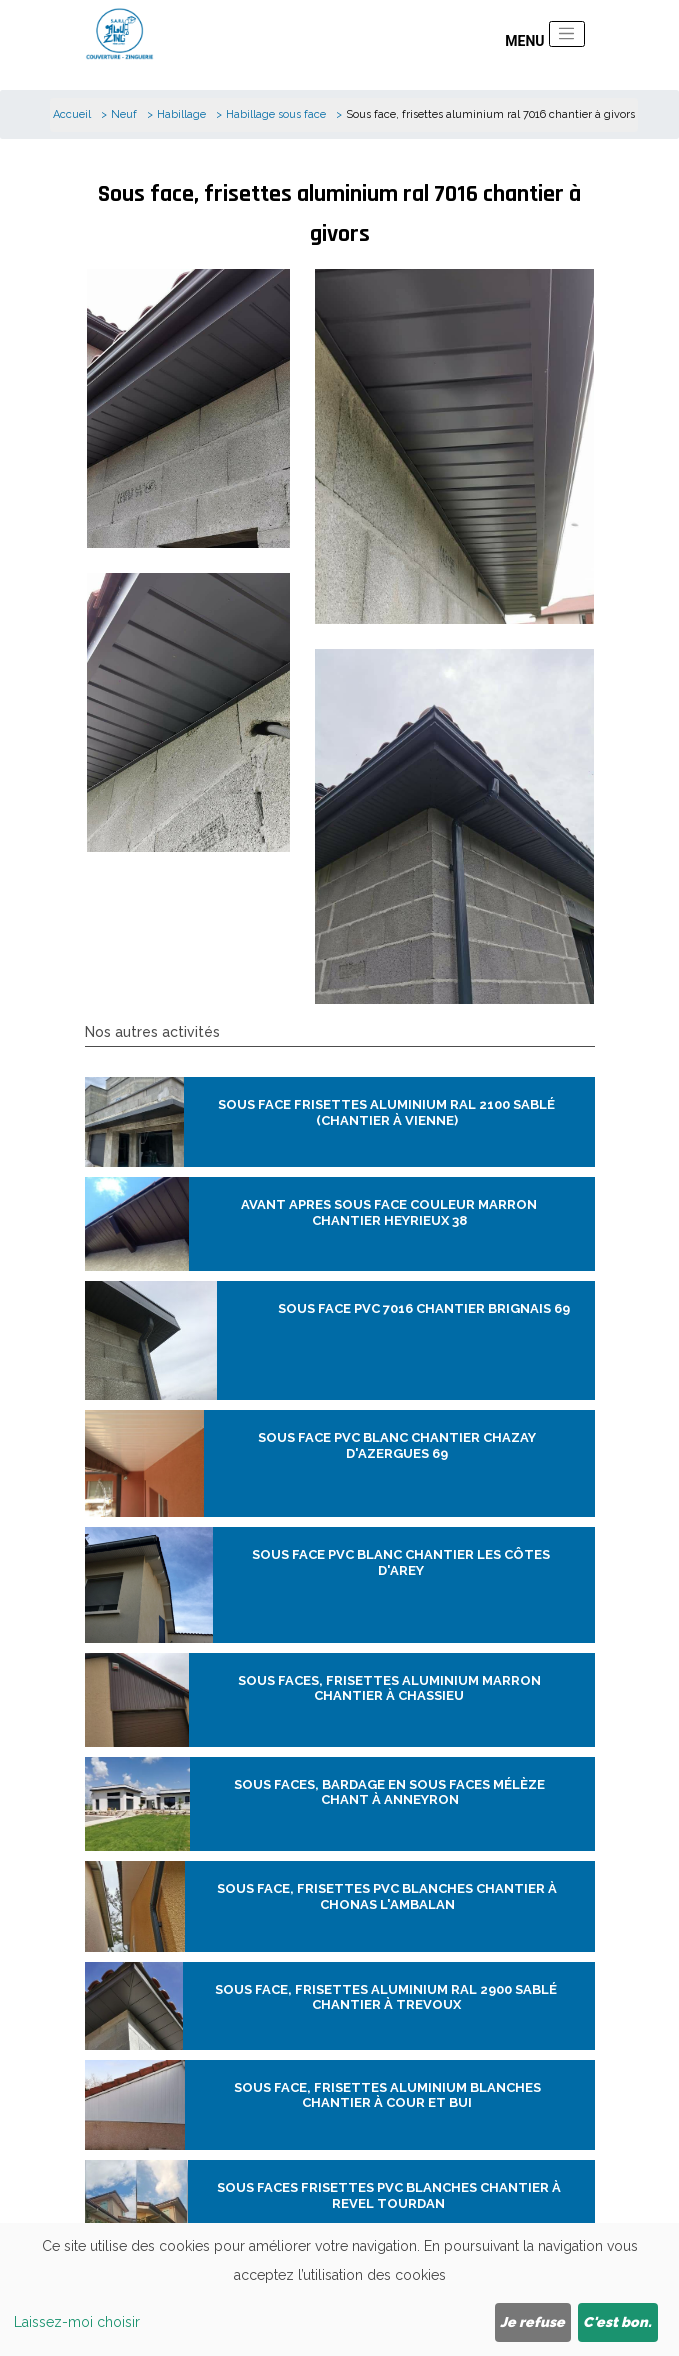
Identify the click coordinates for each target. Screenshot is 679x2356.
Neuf (124, 114)
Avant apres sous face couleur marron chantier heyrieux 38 (389, 1212)
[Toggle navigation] (567, 34)
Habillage (181, 114)
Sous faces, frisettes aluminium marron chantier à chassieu (389, 1688)
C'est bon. (617, 2322)
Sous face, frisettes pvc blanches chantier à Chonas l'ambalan (387, 1896)
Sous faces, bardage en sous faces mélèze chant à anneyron (389, 1792)
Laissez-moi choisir (77, 2322)
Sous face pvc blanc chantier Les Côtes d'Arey (401, 1562)
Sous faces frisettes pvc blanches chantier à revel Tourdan (389, 2195)
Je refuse (532, 2322)
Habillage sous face (276, 114)
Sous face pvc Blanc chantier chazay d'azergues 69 (397, 1445)
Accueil (72, 114)
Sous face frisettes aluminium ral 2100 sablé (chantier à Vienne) (386, 1112)
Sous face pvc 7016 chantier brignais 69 (424, 1308)
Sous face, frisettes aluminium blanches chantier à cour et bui (387, 2095)
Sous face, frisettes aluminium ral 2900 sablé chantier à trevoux (386, 1997)
